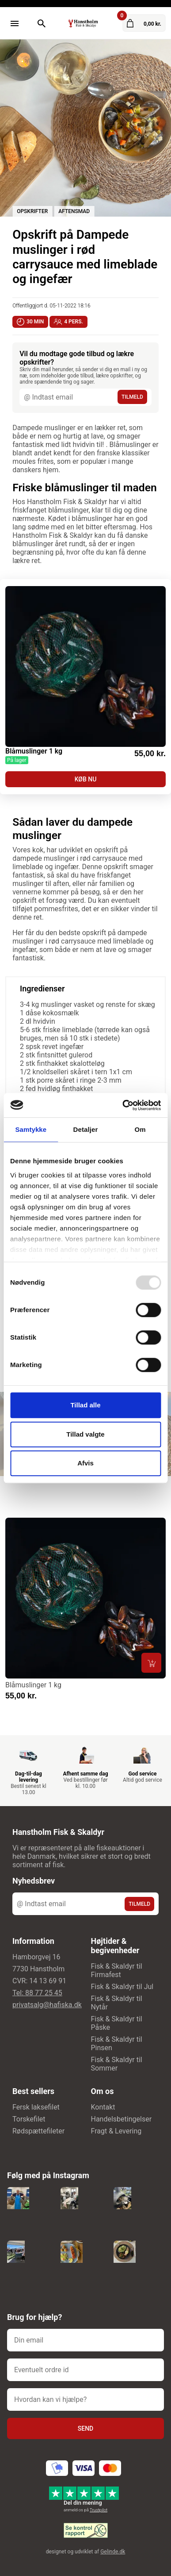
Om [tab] (140, 1129)
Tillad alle (85, 1405)
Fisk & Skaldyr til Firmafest (116, 1970)
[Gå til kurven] (144, 23)
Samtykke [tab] (30, 1129)
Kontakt (103, 2107)
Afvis (85, 1463)
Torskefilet (29, 2119)
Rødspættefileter (38, 2131)
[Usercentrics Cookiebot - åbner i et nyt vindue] (122, 1105)
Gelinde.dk (112, 2552)
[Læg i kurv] (151, 1663)
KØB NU (86, 779)
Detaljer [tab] (85, 1129)
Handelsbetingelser (121, 2119)
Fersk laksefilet (36, 2107)
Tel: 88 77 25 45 (37, 1993)
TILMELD (132, 397)
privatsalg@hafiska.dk (47, 2005)
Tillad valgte (85, 1434)
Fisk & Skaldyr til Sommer (116, 2063)
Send (85, 2428)
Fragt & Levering (116, 2131)
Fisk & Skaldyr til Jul (122, 1986)
